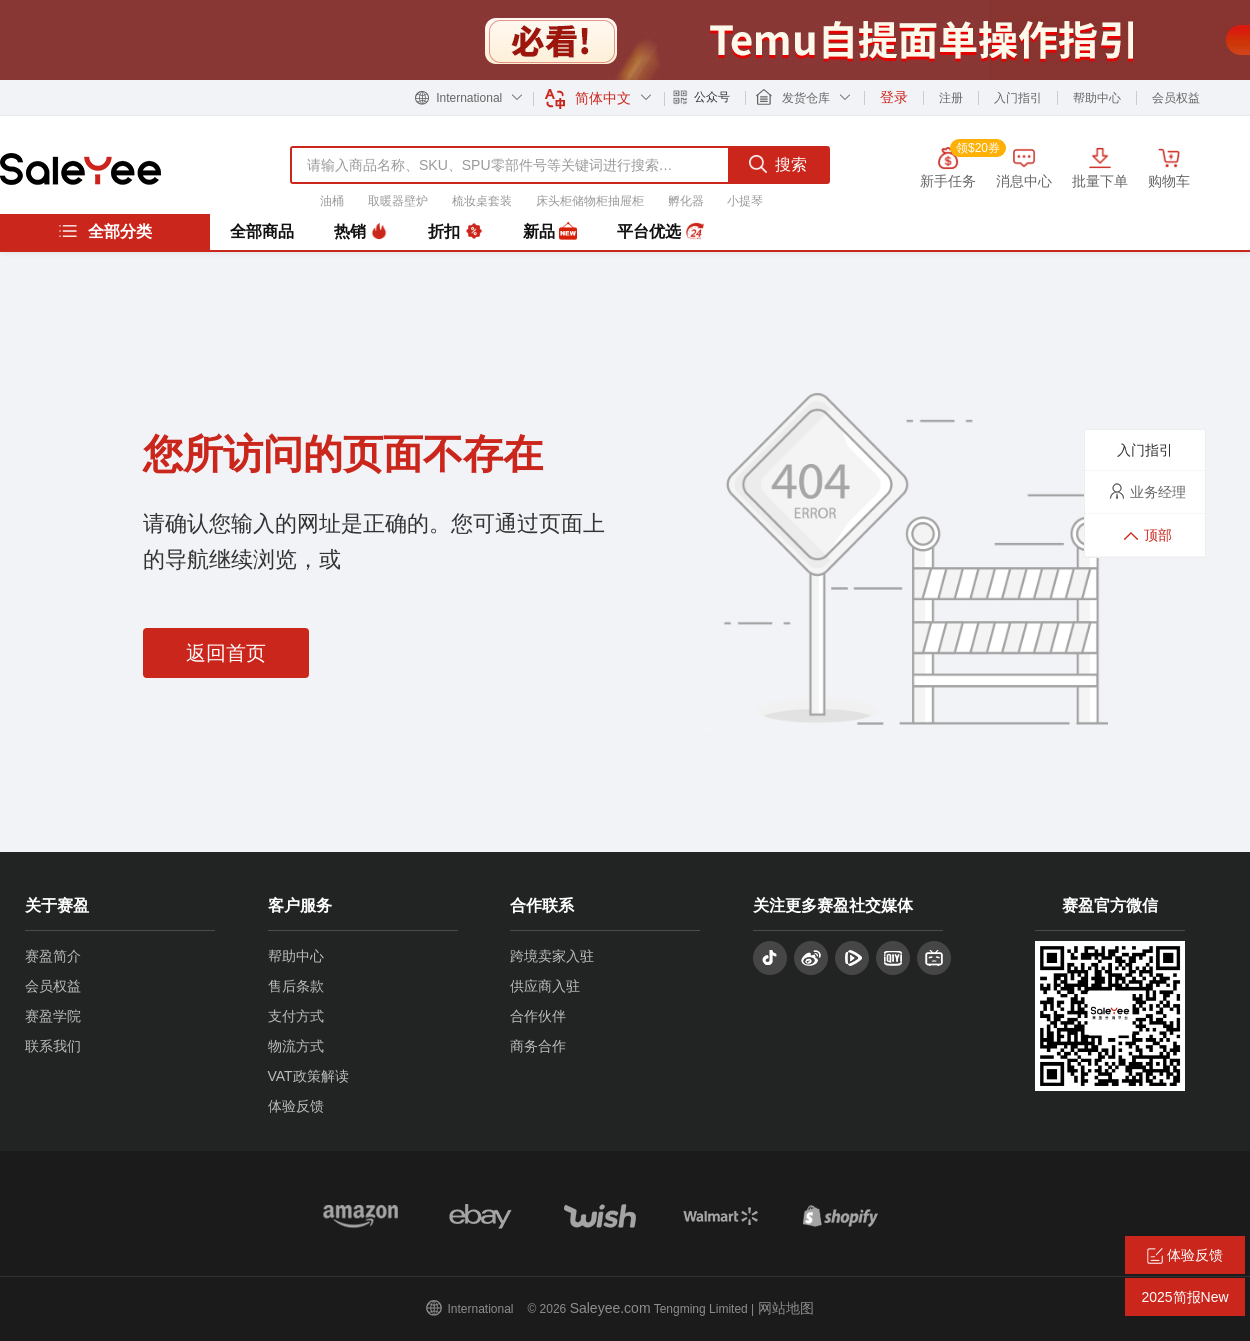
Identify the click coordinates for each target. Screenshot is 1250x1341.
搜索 (778, 164)
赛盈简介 (53, 956)
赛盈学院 (53, 1016)
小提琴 (745, 201)
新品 (550, 232)
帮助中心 (1097, 98)
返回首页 (226, 653)
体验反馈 (296, 1106)
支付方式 (296, 1016)
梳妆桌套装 (482, 201)
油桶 (332, 201)
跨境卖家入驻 (552, 956)
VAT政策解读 (308, 1076)
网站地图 (786, 1308)
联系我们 (53, 1046)
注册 (951, 98)
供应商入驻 (545, 986)
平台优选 (660, 232)
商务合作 (538, 1046)
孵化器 (686, 201)
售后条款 (296, 986)
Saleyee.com (610, 1308)
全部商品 (262, 231)
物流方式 (296, 1046)
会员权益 (1176, 98)
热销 (361, 232)
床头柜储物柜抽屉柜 (590, 201)
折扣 (455, 232)
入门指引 (1018, 98)
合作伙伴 (538, 1016)
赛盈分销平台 (80, 169)
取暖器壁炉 (398, 201)
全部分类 (105, 231)
